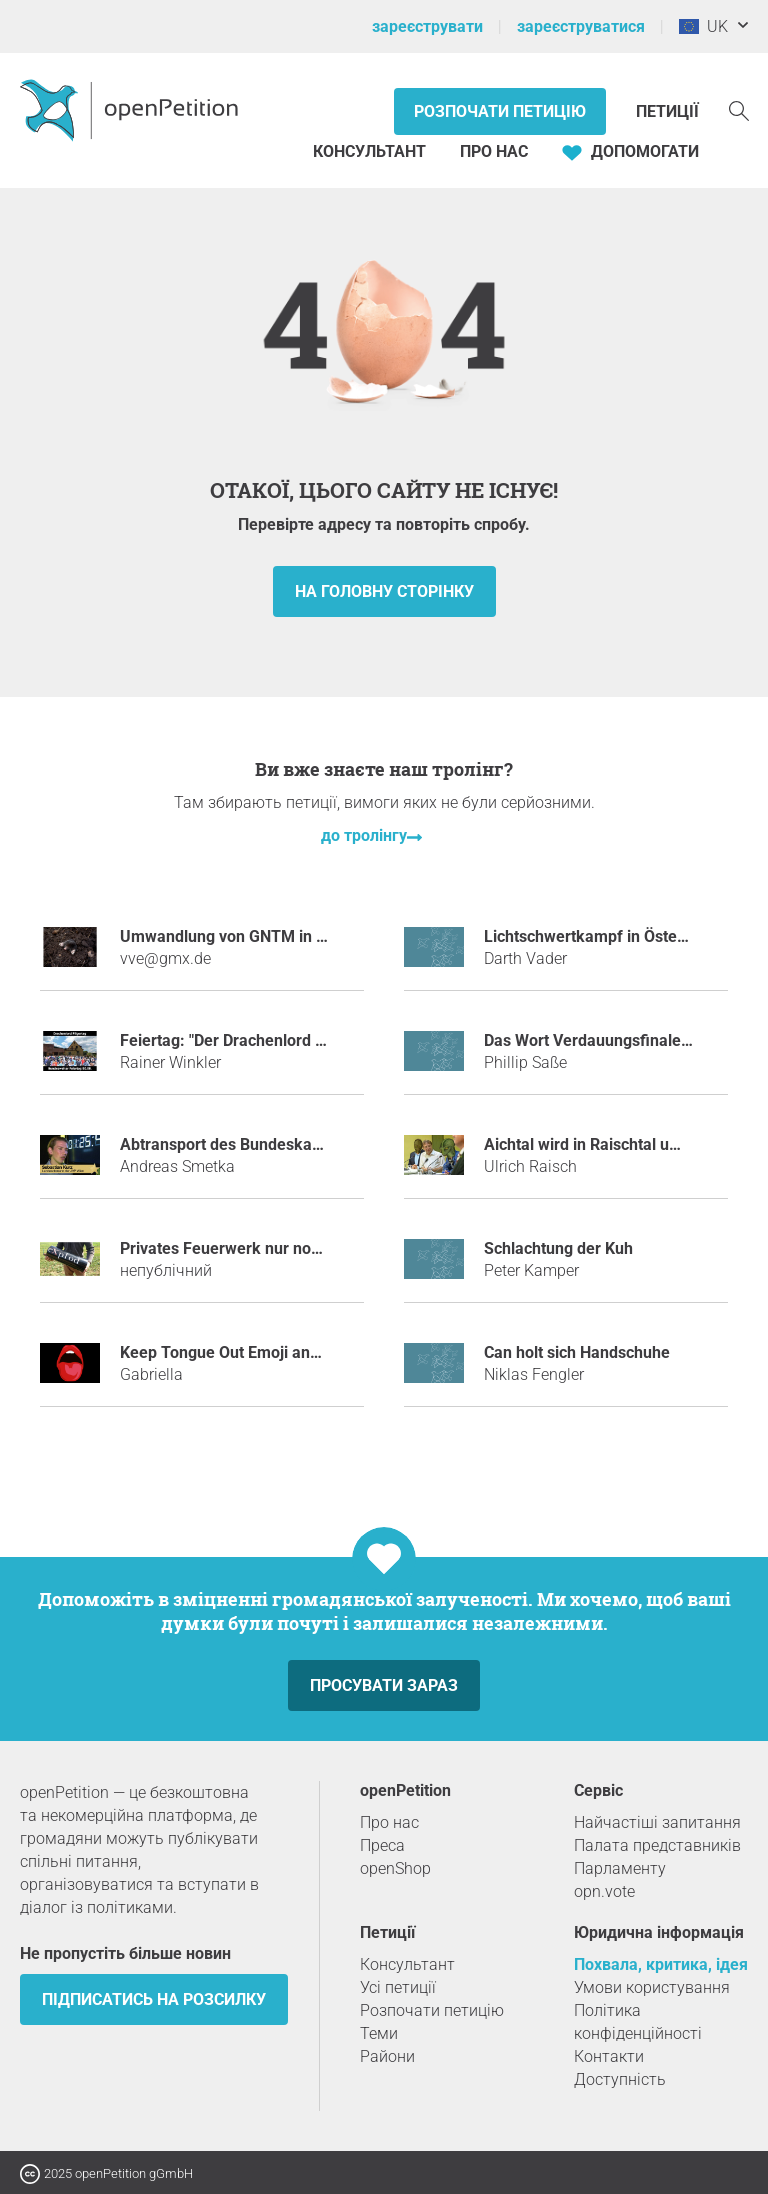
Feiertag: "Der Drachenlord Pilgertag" (252, 1040)
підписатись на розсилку (154, 1999)
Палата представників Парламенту (657, 1857)
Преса (382, 1845)
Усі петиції (398, 1987)
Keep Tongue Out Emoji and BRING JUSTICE (279, 1352)
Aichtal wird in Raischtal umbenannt (613, 1144)
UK (703, 26)
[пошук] (739, 109)
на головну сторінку (384, 591)
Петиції (667, 111)
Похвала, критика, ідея (661, 1964)
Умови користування (652, 1987)
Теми (379, 2033)
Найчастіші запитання (657, 1822)
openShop (395, 1868)
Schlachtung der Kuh (558, 1248)
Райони (387, 2056)
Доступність (620, 2079)
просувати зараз (384, 1685)
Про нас (494, 151)
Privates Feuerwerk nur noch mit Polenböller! (282, 1248)
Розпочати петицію (500, 111)
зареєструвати (427, 26)
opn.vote (604, 1891)
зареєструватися (581, 26)
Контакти (609, 2056)
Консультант (369, 151)
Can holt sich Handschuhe (577, 1352)
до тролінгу (364, 835)
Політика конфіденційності (638, 2022)
